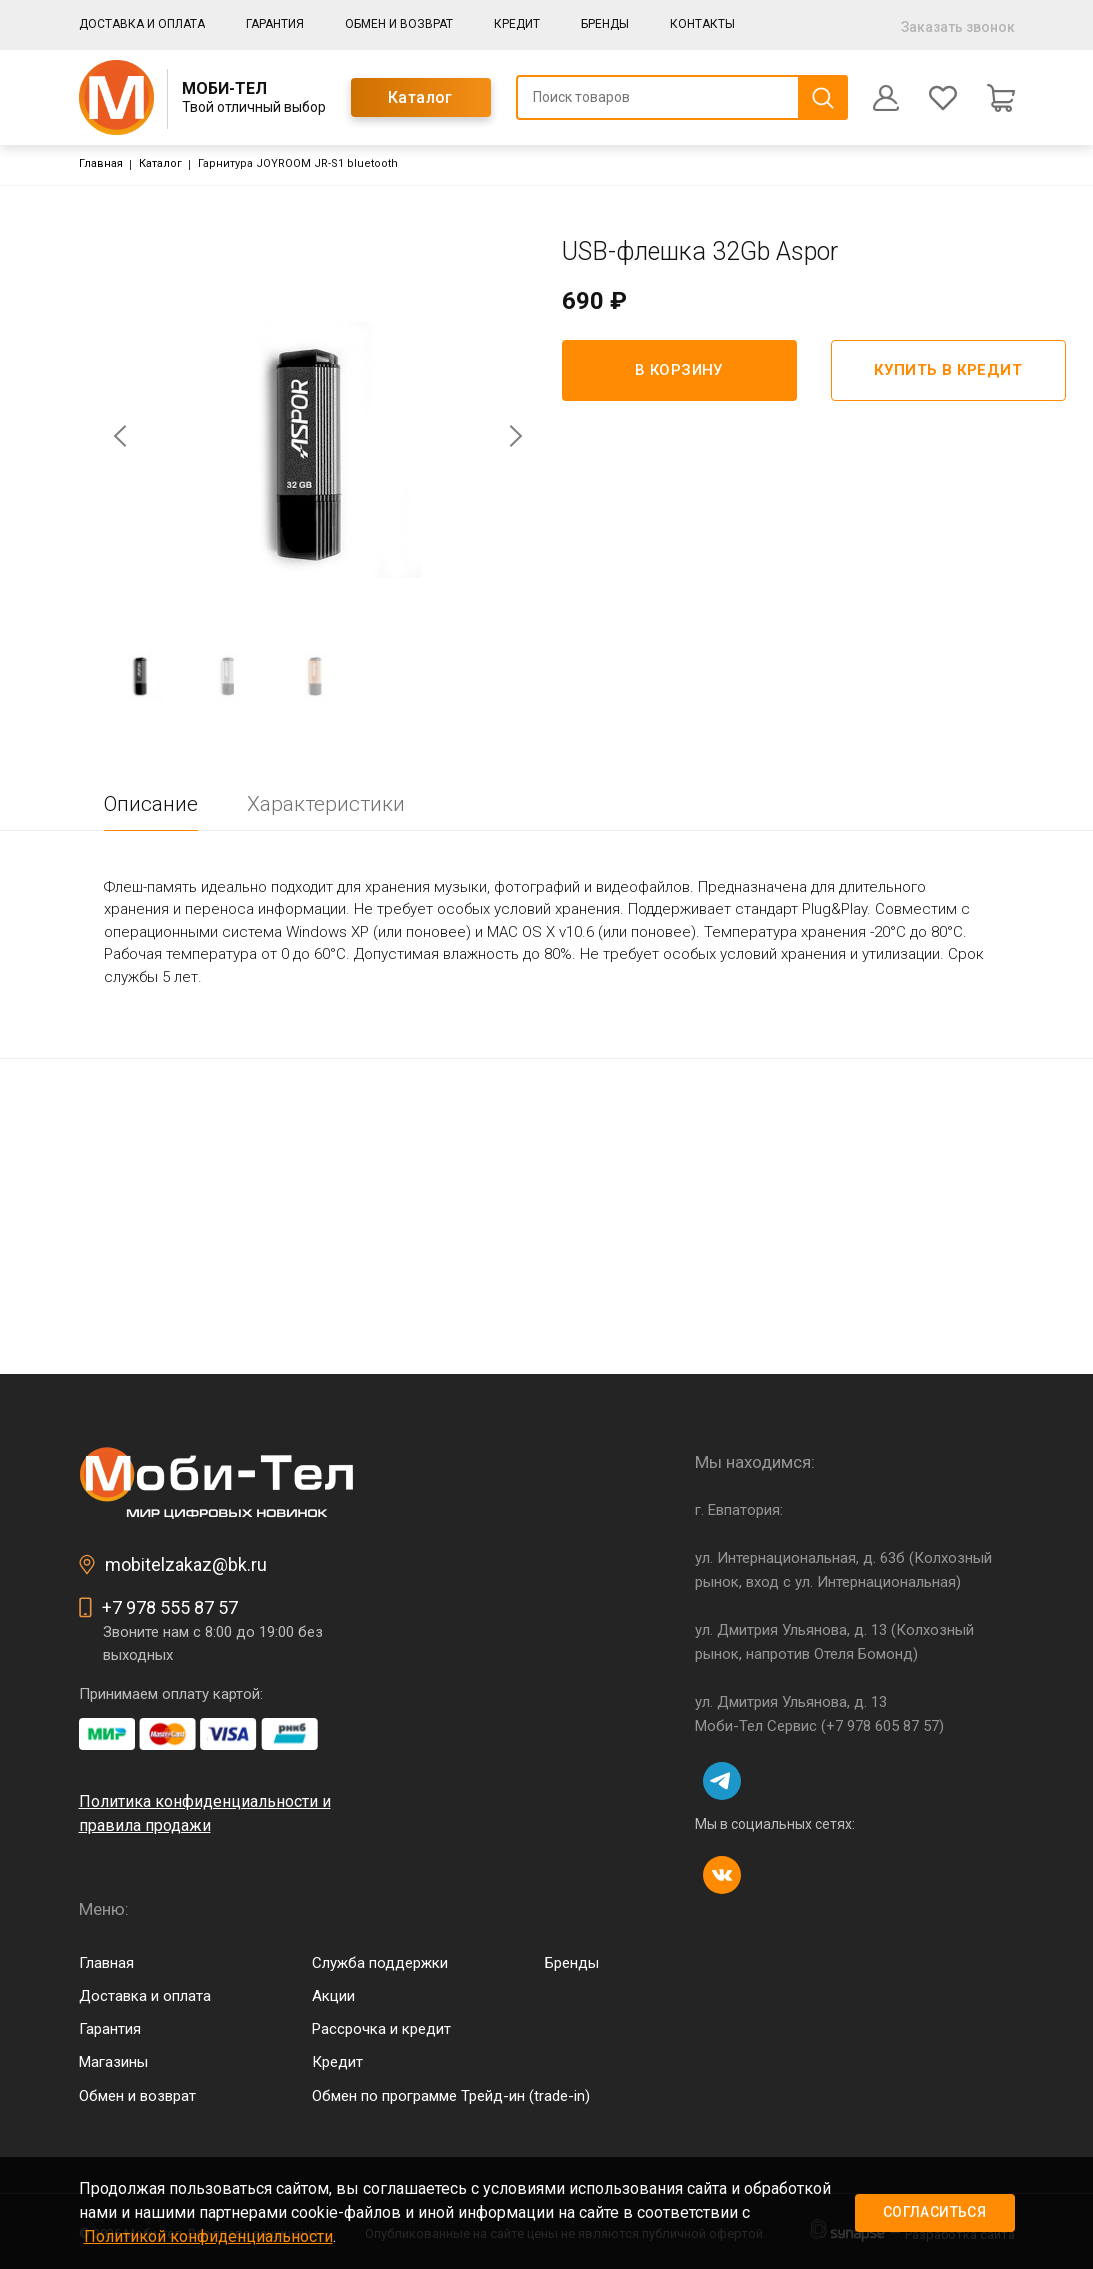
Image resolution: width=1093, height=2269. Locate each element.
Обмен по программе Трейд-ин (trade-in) (451, 2096)
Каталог (420, 97)
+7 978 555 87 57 (170, 1607)
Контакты (702, 24)
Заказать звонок (958, 27)
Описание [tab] (151, 804)
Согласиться (934, 2212)
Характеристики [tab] (326, 804)
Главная (101, 163)
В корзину (679, 370)
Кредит (517, 24)
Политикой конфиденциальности (208, 2236)
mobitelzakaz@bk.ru (186, 1564)
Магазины (113, 2062)
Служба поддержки (380, 1963)
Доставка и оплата (142, 24)
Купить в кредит (948, 370)
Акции (333, 1996)
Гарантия (275, 24)
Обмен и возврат (399, 24)
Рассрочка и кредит (381, 2029)
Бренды (605, 24)
